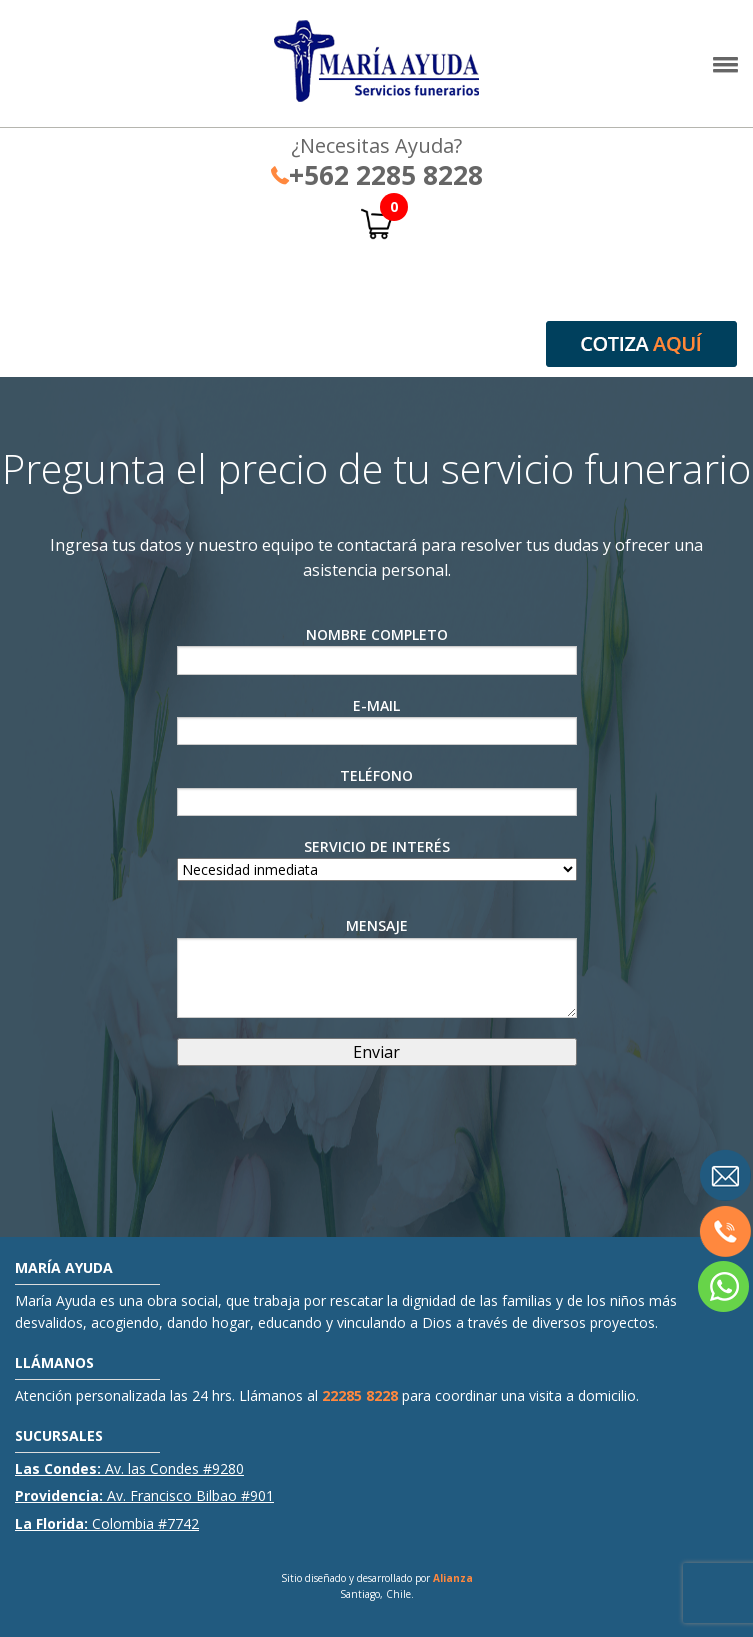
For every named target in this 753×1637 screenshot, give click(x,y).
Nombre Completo (377, 650)
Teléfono (377, 791)
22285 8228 (360, 1395)
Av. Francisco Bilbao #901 (144, 1495)
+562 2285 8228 (377, 175)
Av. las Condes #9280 (129, 1468)
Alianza (453, 1578)
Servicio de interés (377, 858)
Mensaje (377, 966)
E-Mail (377, 721)
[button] (725, 69)
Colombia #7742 (107, 1523)
